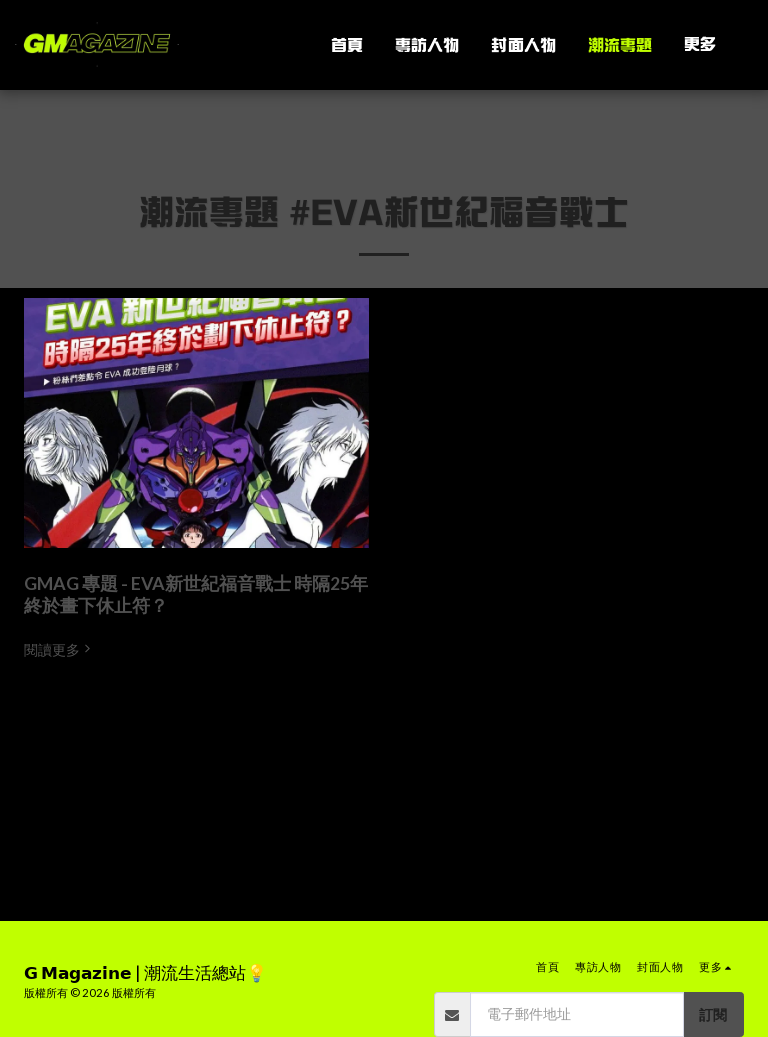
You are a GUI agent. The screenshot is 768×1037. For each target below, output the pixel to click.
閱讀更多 (59, 649)
